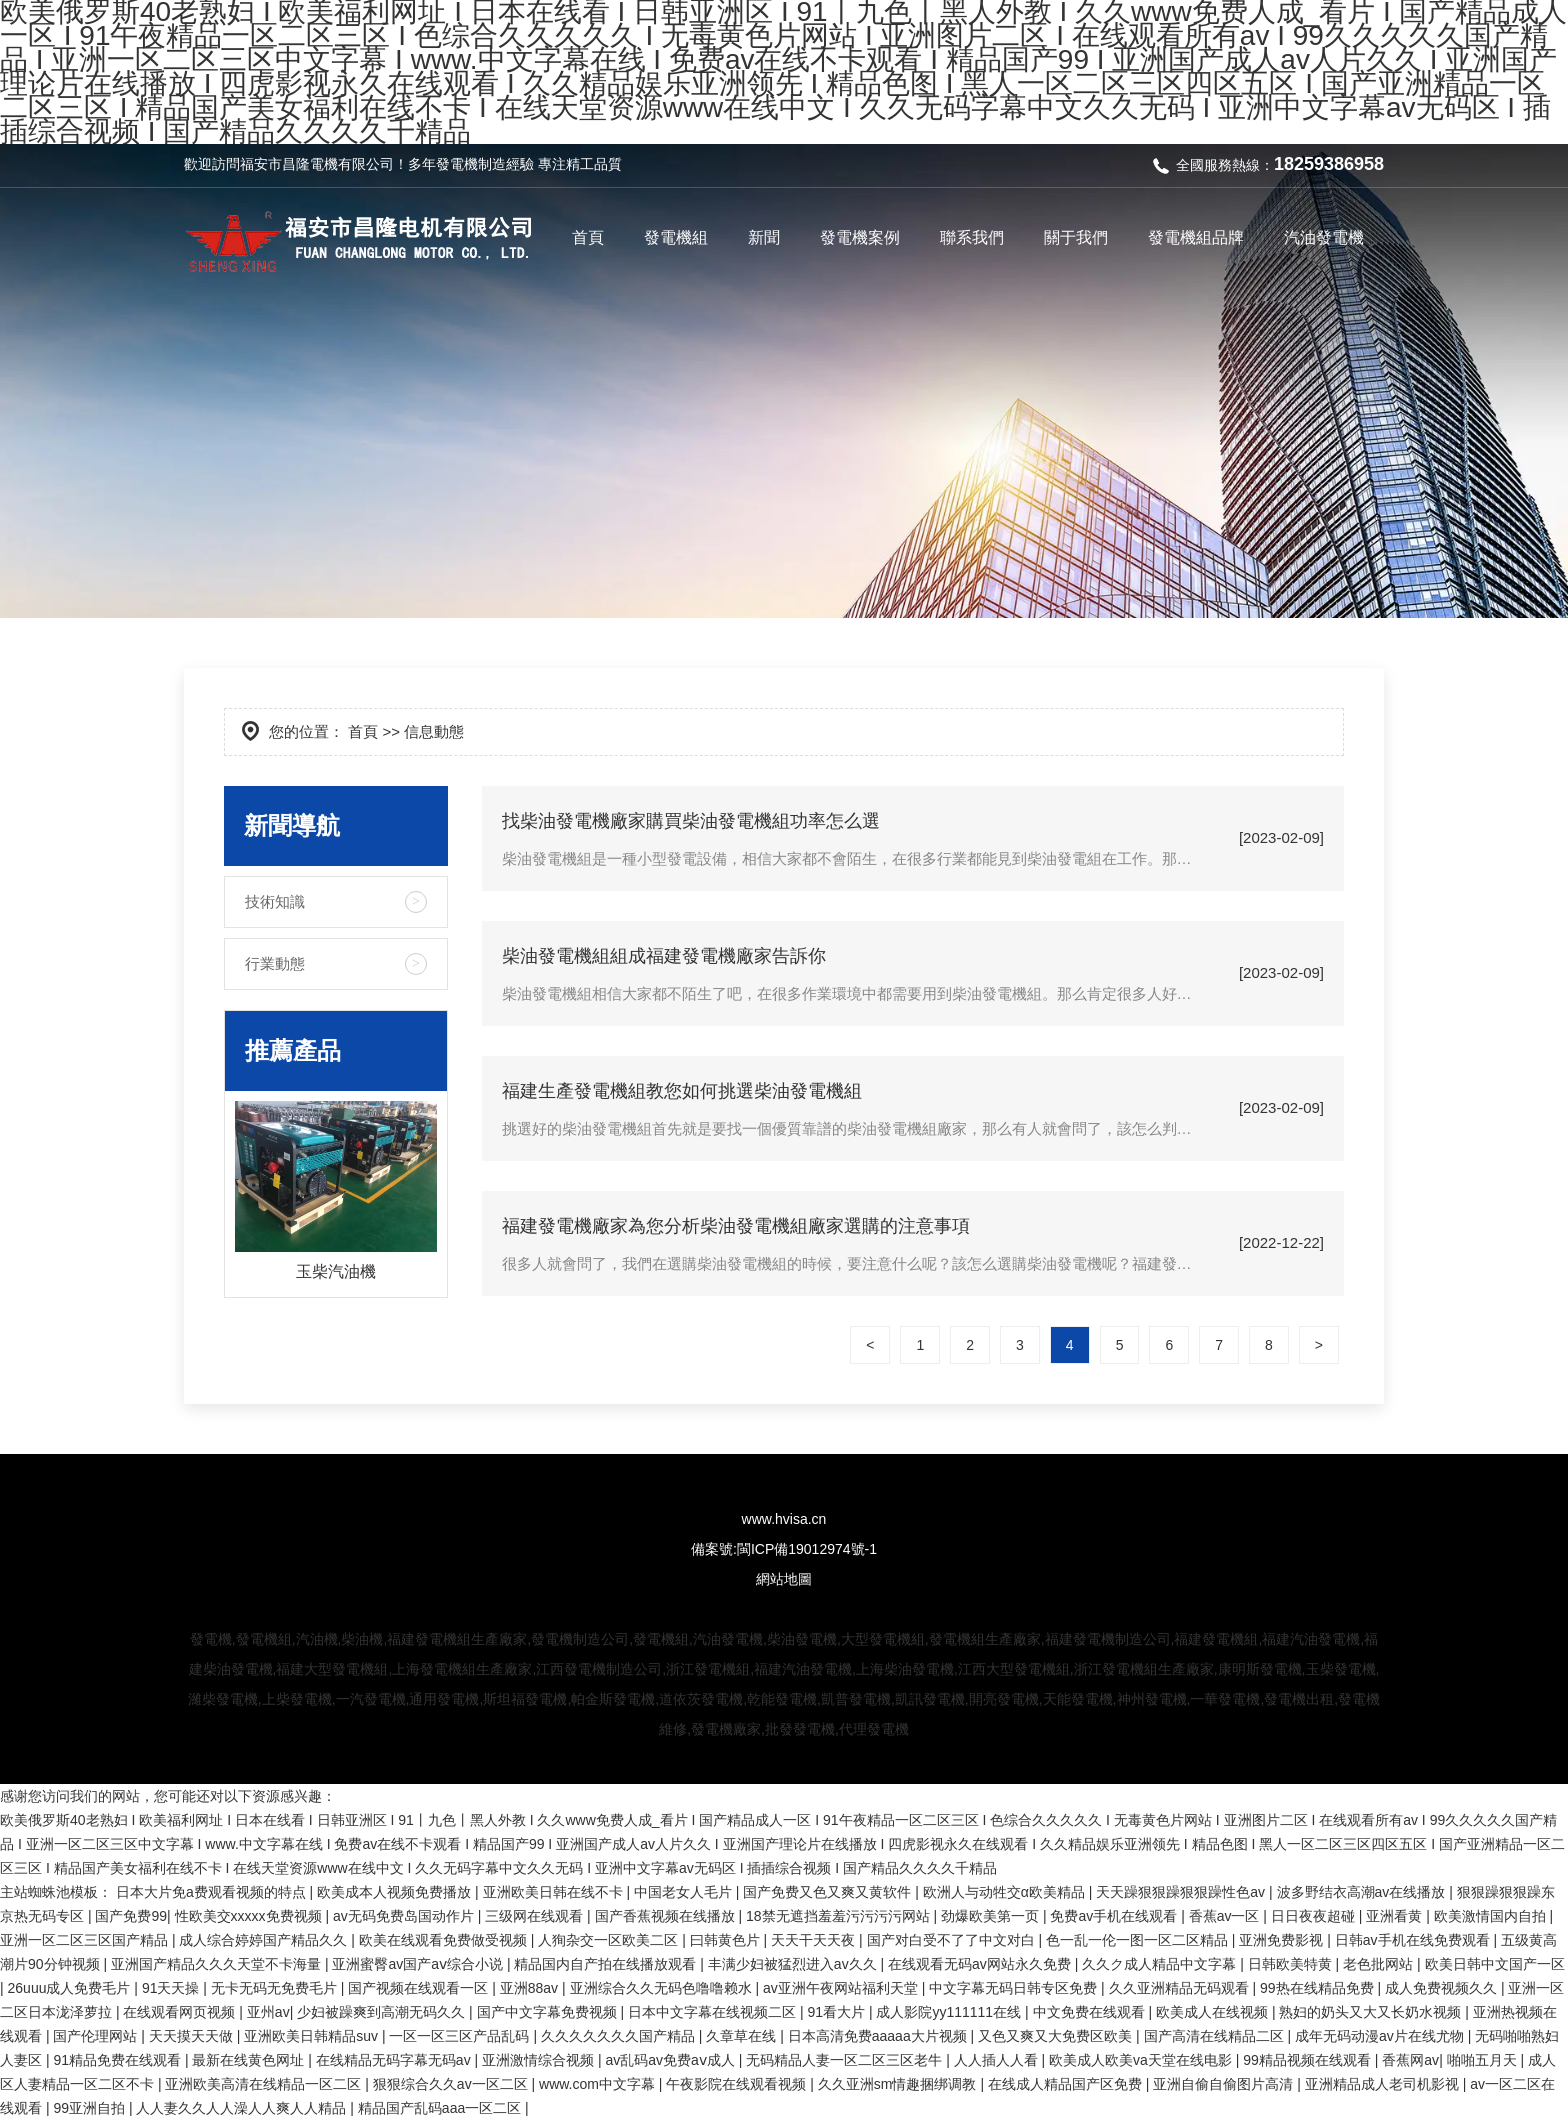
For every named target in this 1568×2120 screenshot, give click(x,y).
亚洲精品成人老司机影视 (1384, 2084)
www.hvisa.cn (784, 1519)
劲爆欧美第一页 (992, 1916)
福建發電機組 (1216, 1639)
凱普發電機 (856, 1699)
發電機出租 (1299, 1699)
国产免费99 (131, 1916)
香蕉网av (1410, 2060)
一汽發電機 (371, 1699)
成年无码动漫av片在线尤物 (1381, 2036)
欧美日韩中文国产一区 (1495, 1964)
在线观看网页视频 (181, 2012)
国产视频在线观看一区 (420, 1988)
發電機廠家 (726, 1729)
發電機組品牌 (1196, 237)
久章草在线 (743, 2036)
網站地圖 (784, 1579)
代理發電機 (874, 1729)
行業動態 (275, 963)
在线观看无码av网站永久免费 (981, 1964)
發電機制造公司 (580, 1639)
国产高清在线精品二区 (1216, 2036)
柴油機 (362, 1639)
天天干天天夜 (815, 1940)
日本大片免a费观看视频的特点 (213, 1892)
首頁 (588, 237)
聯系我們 (972, 237)
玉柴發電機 (1341, 1669)
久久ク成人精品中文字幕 (1161, 1964)
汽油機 (317, 1639)
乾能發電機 (782, 1699)
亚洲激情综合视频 (540, 2060)
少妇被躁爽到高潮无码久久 (383, 2012)
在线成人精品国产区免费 (1067, 2084)
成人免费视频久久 (1443, 1988)
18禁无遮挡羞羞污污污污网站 (839, 1916)
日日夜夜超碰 (1315, 1916)
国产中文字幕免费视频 (549, 2012)
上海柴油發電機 (905, 1669)
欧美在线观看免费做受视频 (445, 1940)
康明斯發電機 (1260, 1669)
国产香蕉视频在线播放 (667, 1916)
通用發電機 (444, 1699)
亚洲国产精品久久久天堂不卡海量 (218, 1964)
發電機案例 (860, 237)
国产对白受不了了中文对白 (953, 1940)
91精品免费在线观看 (118, 2060)
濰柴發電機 (223, 1699)
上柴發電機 (297, 1699)
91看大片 (837, 2012)
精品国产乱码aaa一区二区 (441, 2108)
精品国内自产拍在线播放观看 (607, 1964)
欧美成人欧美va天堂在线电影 (1142, 2060)
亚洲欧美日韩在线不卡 (555, 1892)
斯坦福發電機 (525, 1699)
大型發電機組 (883, 1639)
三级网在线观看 (536, 1916)
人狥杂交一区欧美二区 (610, 1940)
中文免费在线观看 (1091, 2012)
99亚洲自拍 (90, 2108)
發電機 (457, 164)
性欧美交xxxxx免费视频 (250, 1916)
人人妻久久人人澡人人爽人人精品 (243, 2108)
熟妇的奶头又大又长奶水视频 (1372, 2012)
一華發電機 (1225, 1699)
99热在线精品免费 (1318, 1988)
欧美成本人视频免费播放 (396, 1892)
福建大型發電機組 (332, 1669)
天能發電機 (1078, 1699)
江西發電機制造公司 (599, 1669)
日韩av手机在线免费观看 (1414, 1940)
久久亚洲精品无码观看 (1181, 1988)
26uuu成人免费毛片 (71, 1988)
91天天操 (172, 1988)
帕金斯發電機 (613, 1699)
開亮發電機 (1004, 1699)
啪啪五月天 (1484, 2060)
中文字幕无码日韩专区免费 (1015, 1988)
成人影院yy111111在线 (950, 2012)
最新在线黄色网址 (250, 2060)
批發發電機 (800, 1729)
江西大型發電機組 (1014, 1669)
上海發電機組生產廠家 (462, 1669)
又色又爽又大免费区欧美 (1057, 2036)
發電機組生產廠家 (985, 1639)
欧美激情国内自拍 (1492, 1916)
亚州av (268, 2012)
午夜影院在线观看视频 (738, 2084)
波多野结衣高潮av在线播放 (1363, 1892)
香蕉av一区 (1226, 1916)
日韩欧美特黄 (1292, 1964)
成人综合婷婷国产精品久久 (265, 1940)
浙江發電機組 (708, 1669)
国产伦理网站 (97, 2036)
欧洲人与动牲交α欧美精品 (1006, 1892)
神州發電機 (1152, 1699)
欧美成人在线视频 (1214, 2012)
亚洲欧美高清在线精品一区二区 (265, 2084)
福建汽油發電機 (1311, 1639)
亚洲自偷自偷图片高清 (1225, 2084)
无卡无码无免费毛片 (276, 1988)
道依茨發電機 (701, 1699)
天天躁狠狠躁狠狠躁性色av (1182, 1892)
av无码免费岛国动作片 (405, 1916)
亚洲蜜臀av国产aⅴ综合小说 (419, 1964)
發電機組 (676, 237)
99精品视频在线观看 (1308, 2060)
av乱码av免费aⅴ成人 (671, 2060)
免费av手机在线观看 (1115, 1916)
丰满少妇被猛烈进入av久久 (794, 1964)
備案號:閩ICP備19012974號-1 (784, 1549)
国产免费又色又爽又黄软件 (829, 1892)
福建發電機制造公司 (1108, 1639)
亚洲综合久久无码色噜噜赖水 (663, 1988)
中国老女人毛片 (685, 1892)
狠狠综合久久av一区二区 (452, 2084)
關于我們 (1076, 237)
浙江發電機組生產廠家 (1144, 1669)
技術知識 (275, 901)
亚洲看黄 (1396, 1916)
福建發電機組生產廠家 (457, 1639)
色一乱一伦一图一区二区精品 (1139, 1940)
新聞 (764, 237)
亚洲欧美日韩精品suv (313, 2036)
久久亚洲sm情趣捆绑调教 (899, 2084)
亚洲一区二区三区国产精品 (86, 1940)
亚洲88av (531, 1988)
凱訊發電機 (930, 1699)
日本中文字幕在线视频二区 (714, 2012)
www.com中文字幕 (599, 2084)
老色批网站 (1380, 1964)
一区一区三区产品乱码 (461, 2036)
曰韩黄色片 (727, 1940)
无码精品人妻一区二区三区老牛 (846, 2060)
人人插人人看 (998, 2060)
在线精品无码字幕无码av (395, 2060)
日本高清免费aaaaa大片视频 (879, 2036)
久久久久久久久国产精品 (620, 2036)
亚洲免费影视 (1283, 1940)
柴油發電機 (802, 1639)
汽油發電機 (1324, 237)
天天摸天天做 (193, 2036)
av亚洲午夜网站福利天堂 (842, 1988)
